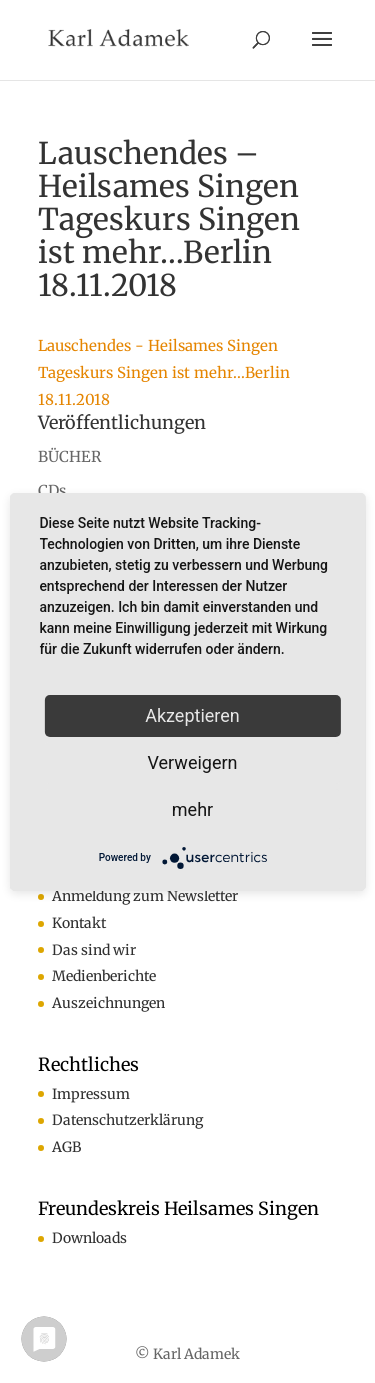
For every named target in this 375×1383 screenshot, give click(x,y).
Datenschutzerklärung (127, 1120)
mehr (192, 809)
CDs (52, 490)
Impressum (91, 1094)
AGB (66, 1147)
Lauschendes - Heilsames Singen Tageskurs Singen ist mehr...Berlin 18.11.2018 (164, 372)
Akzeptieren (192, 715)
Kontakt (79, 923)
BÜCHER (69, 456)
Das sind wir (94, 950)
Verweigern (192, 762)
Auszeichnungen (108, 1003)
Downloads (89, 1238)
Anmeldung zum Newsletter (145, 896)
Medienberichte (104, 976)
